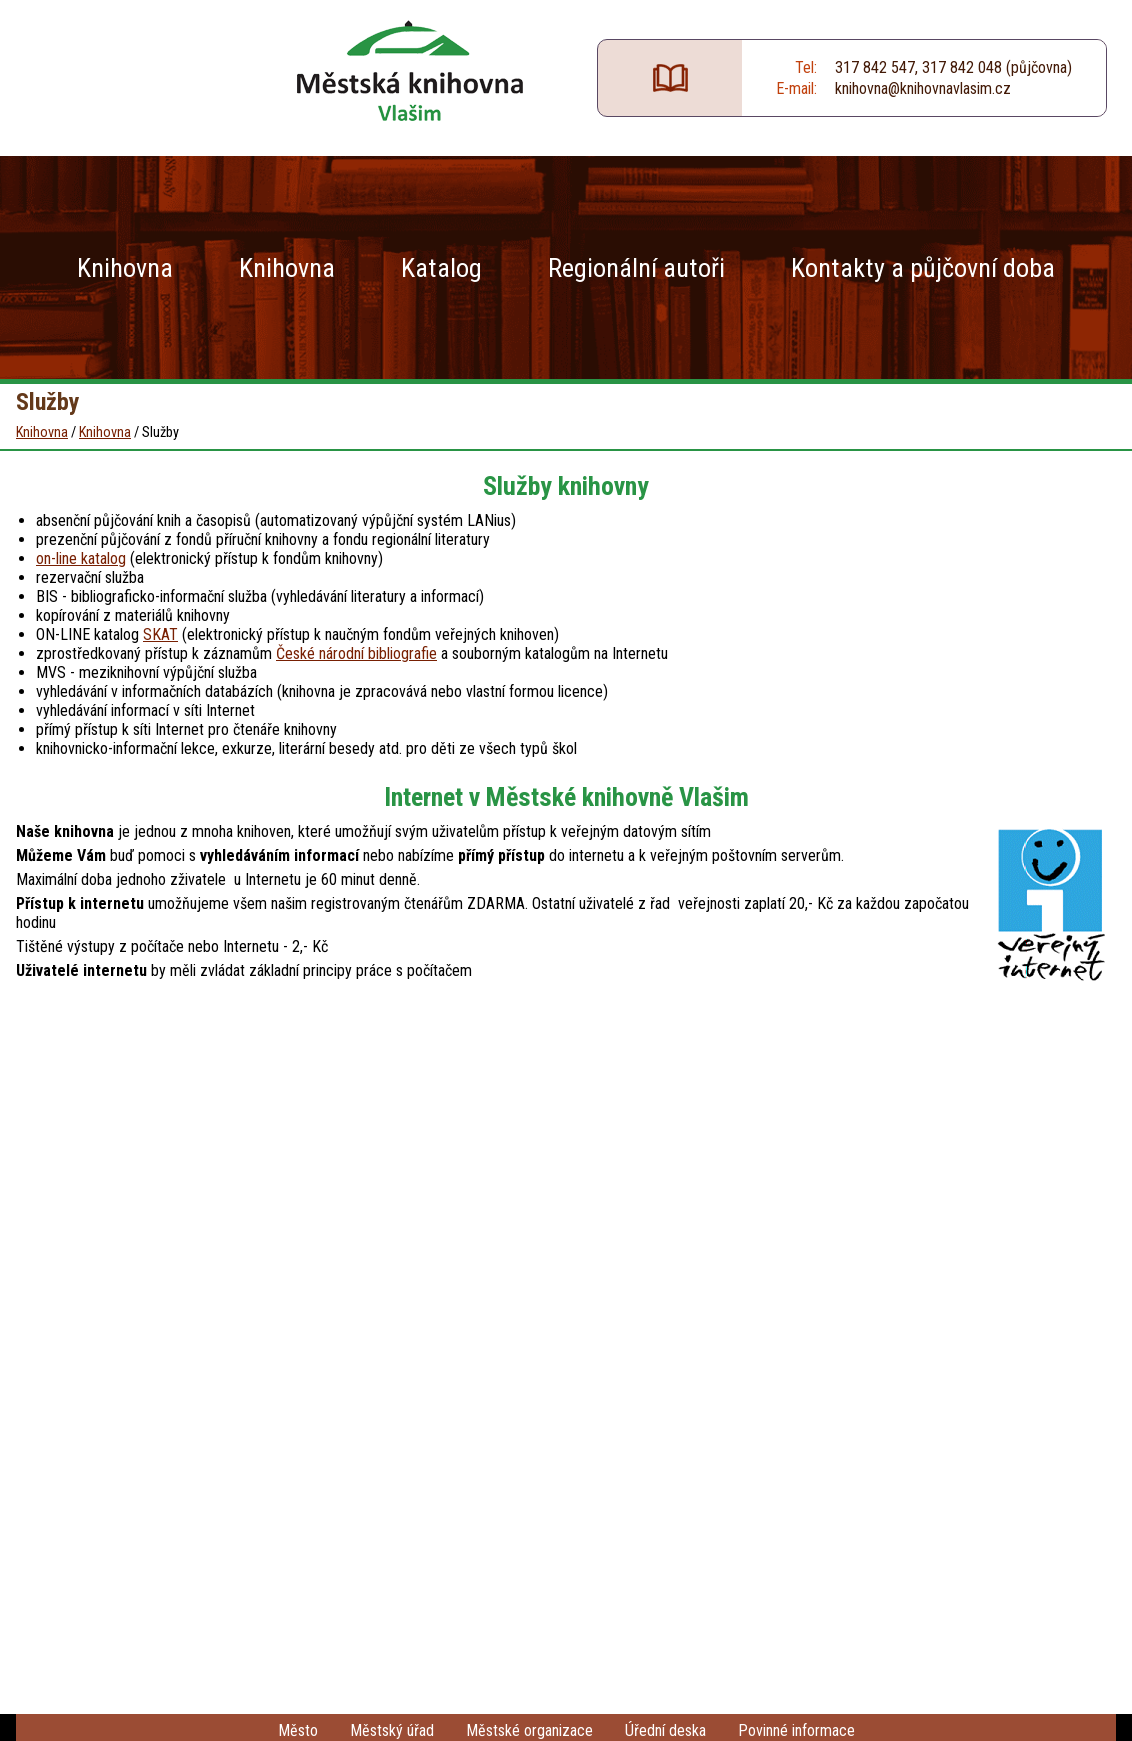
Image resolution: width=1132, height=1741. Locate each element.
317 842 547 (875, 67)
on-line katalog (81, 558)
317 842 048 (962, 67)
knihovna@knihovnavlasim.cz (923, 88)
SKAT (160, 634)
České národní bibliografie (356, 653)
